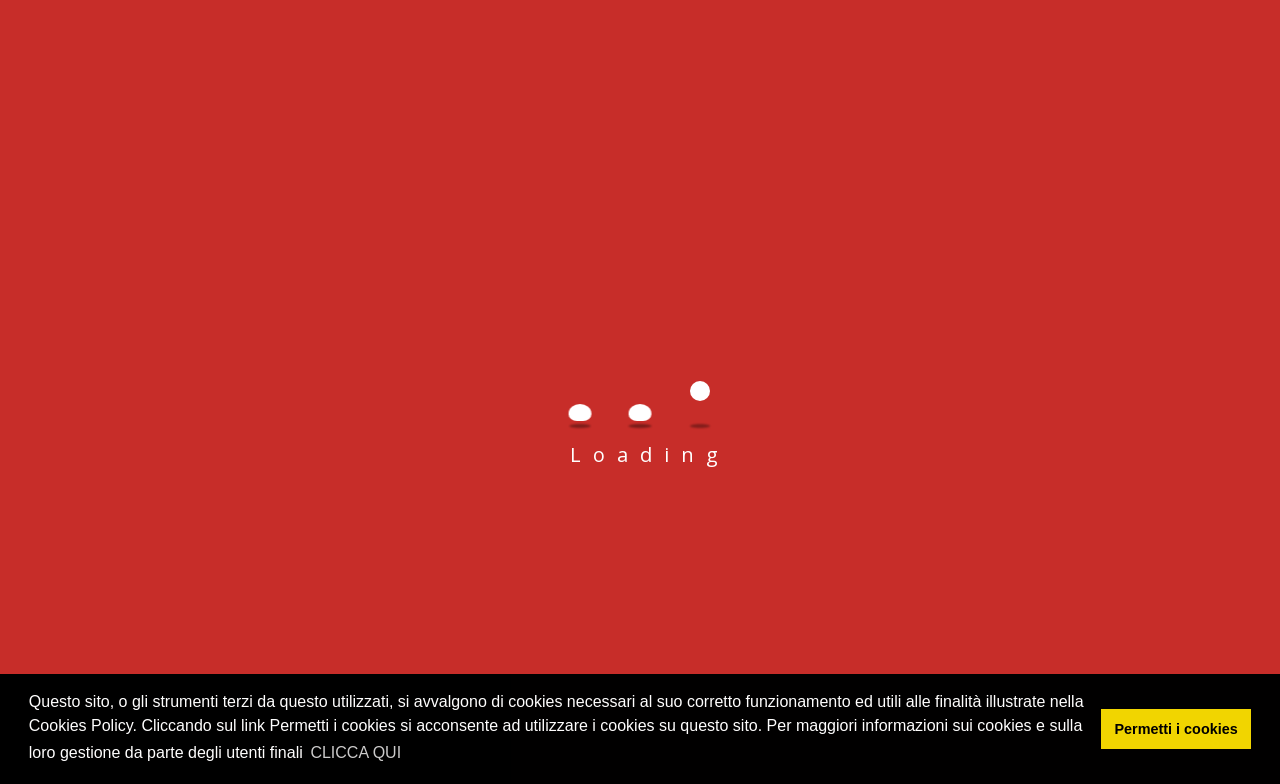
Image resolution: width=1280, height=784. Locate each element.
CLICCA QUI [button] (355, 752)
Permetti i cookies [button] (1176, 729)
